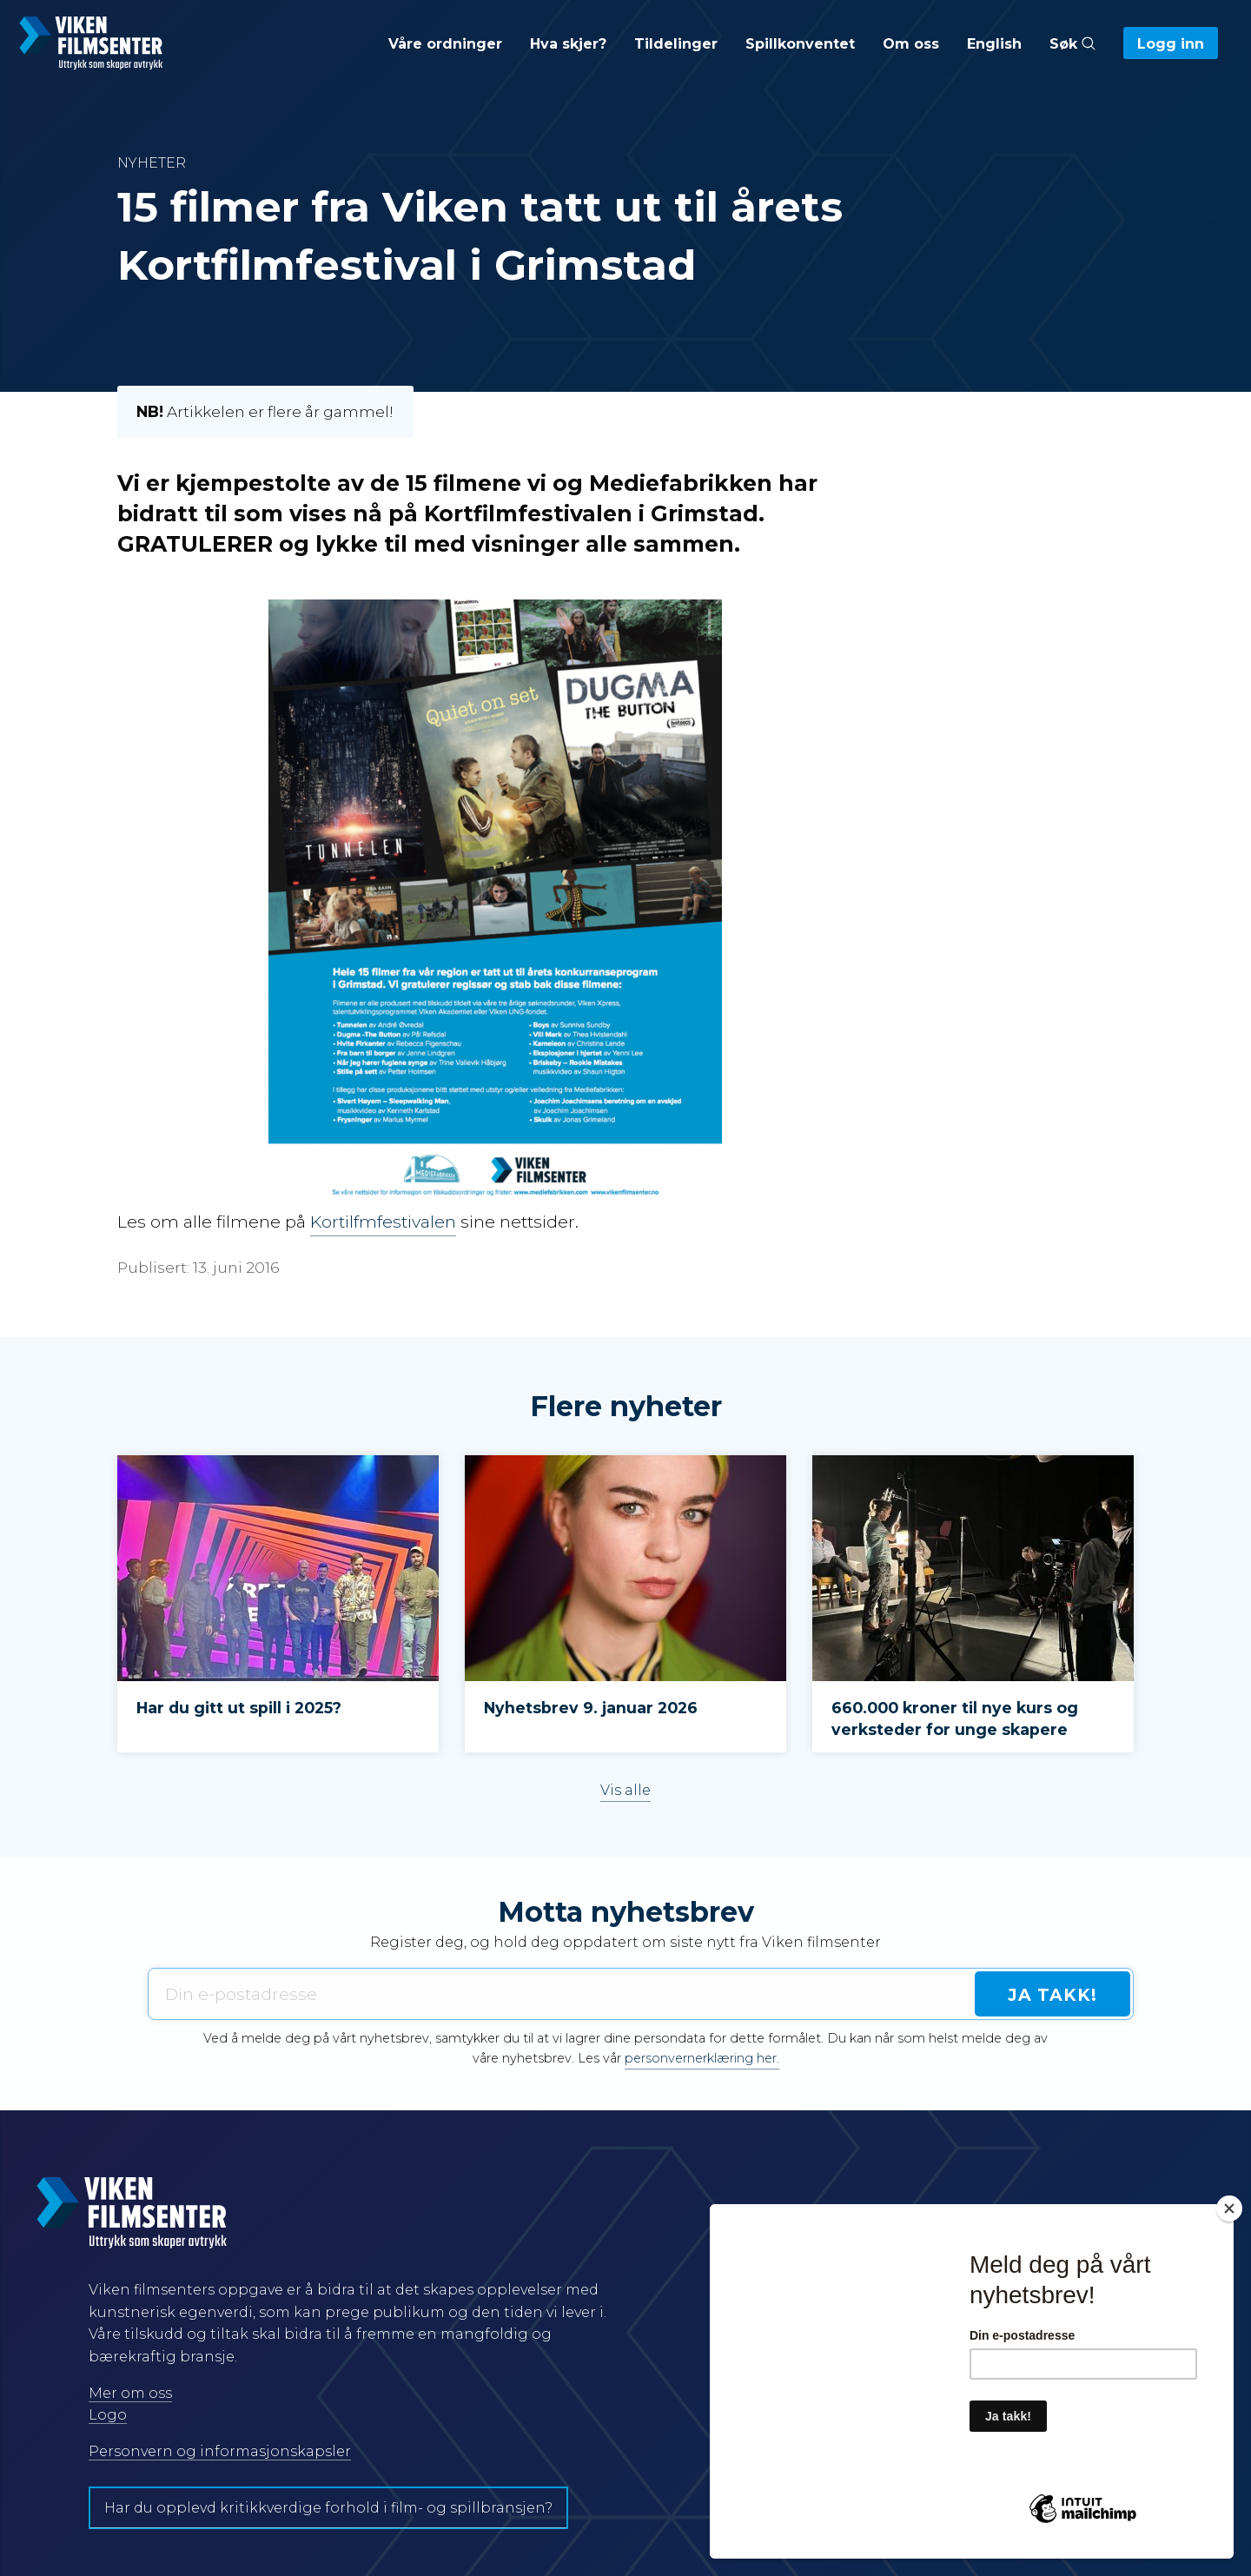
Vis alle (625, 1790)
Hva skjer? (568, 44)
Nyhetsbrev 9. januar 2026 (591, 1708)
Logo (108, 2415)
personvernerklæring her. (702, 2058)
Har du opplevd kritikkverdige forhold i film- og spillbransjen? (328, 2508)
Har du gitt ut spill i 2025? (238, 1708)
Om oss (911, 44)
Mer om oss (130, 2393)
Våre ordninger (445, 44)
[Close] (1229, 2208)
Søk (1072, 44)
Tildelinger (676, 44)
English (994, 44)
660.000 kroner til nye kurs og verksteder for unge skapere (954, 1718)
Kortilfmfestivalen (383, 1221)
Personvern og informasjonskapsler (220, 2451)
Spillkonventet (800, 44)
